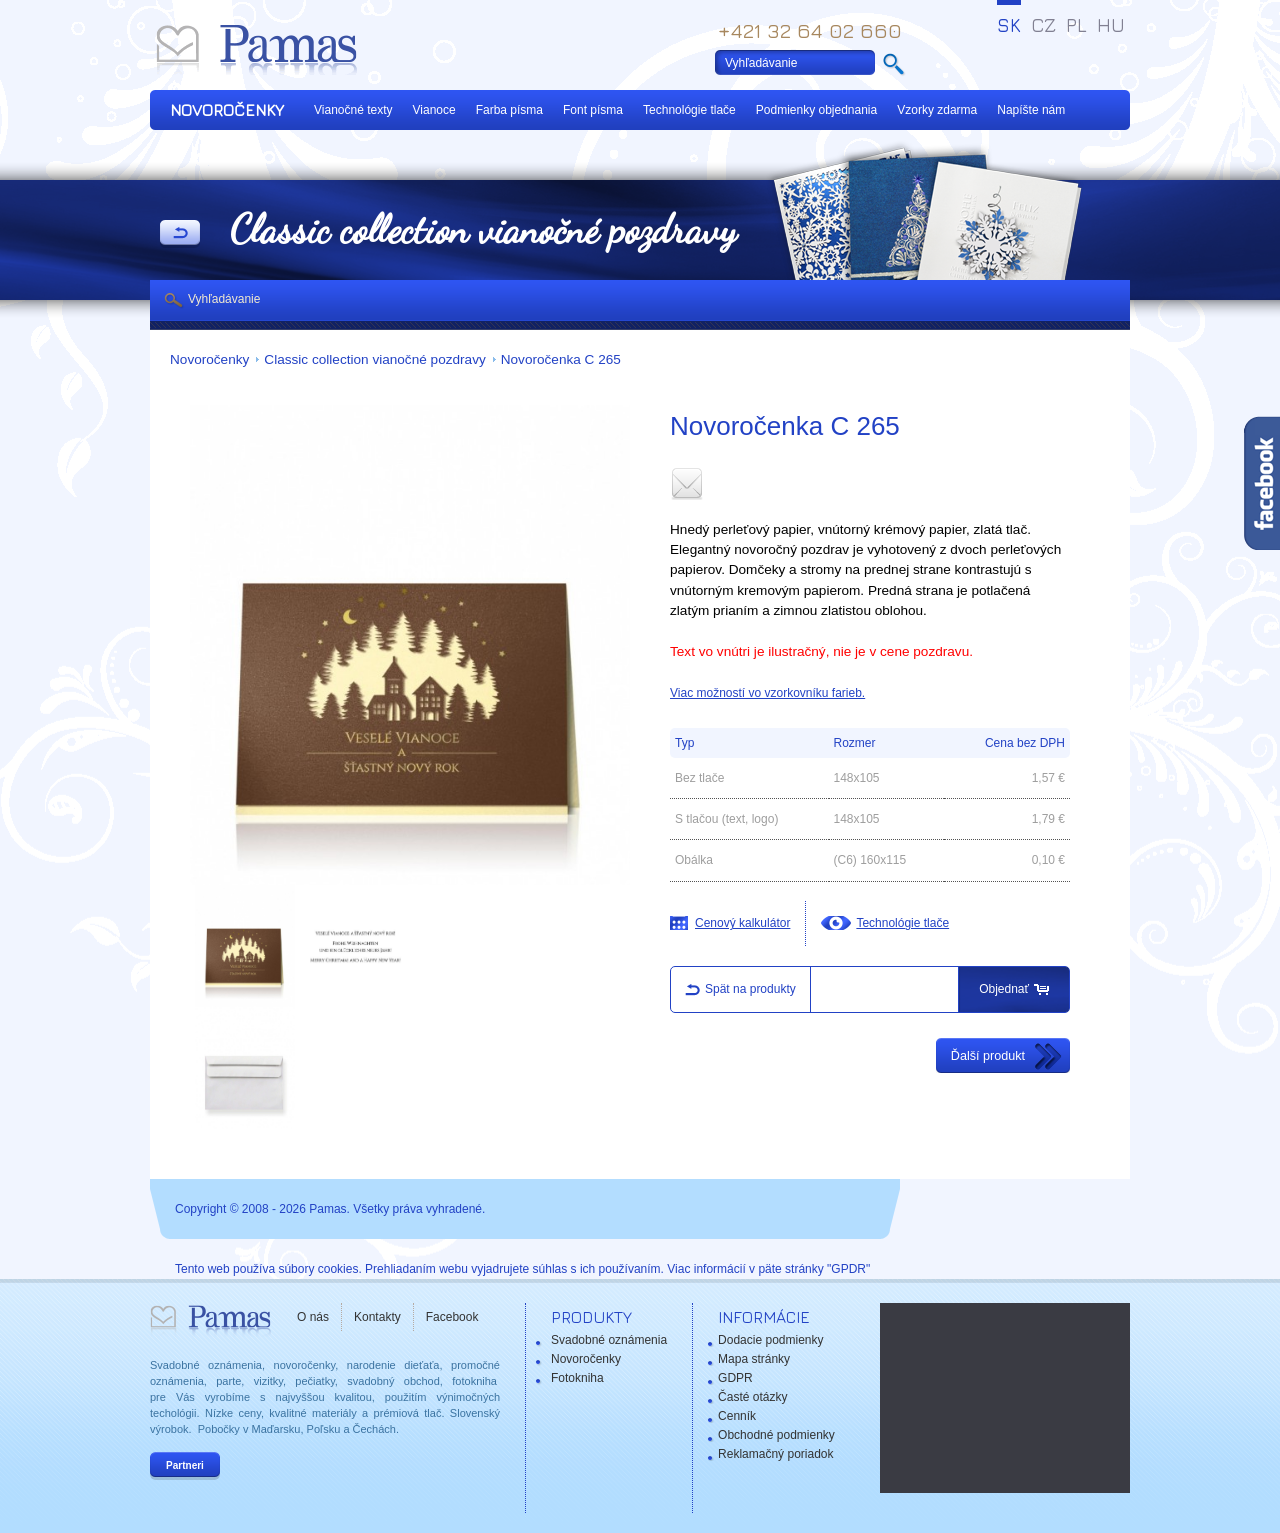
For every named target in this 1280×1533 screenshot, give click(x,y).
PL (1076, 25)
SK (1009, 25)
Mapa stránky (754, 1359)
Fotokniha (577, 1378)
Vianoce (434, 110)
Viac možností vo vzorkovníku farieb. (767, 693)
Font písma (593, 110)
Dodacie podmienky (770, 1340)
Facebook (452, 1317)
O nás (313, 1317)
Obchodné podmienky (776, 1435)
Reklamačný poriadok (775, 1454)
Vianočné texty (353, 110)
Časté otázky (752, 1397)
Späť (180, 234)
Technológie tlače (689, 110)
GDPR (735, 1378)
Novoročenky (209, 359)
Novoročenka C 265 (561, 359)
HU (1111, 25)
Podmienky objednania (816, 110)
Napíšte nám (1031, 110)
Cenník (737, 1416)
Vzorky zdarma (937, 110)
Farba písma (509, 110)
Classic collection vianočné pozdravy (374, 359)
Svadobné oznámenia (609, 1340)
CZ (1043, 25)
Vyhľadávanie (224, 299)
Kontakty (377, 1317)
